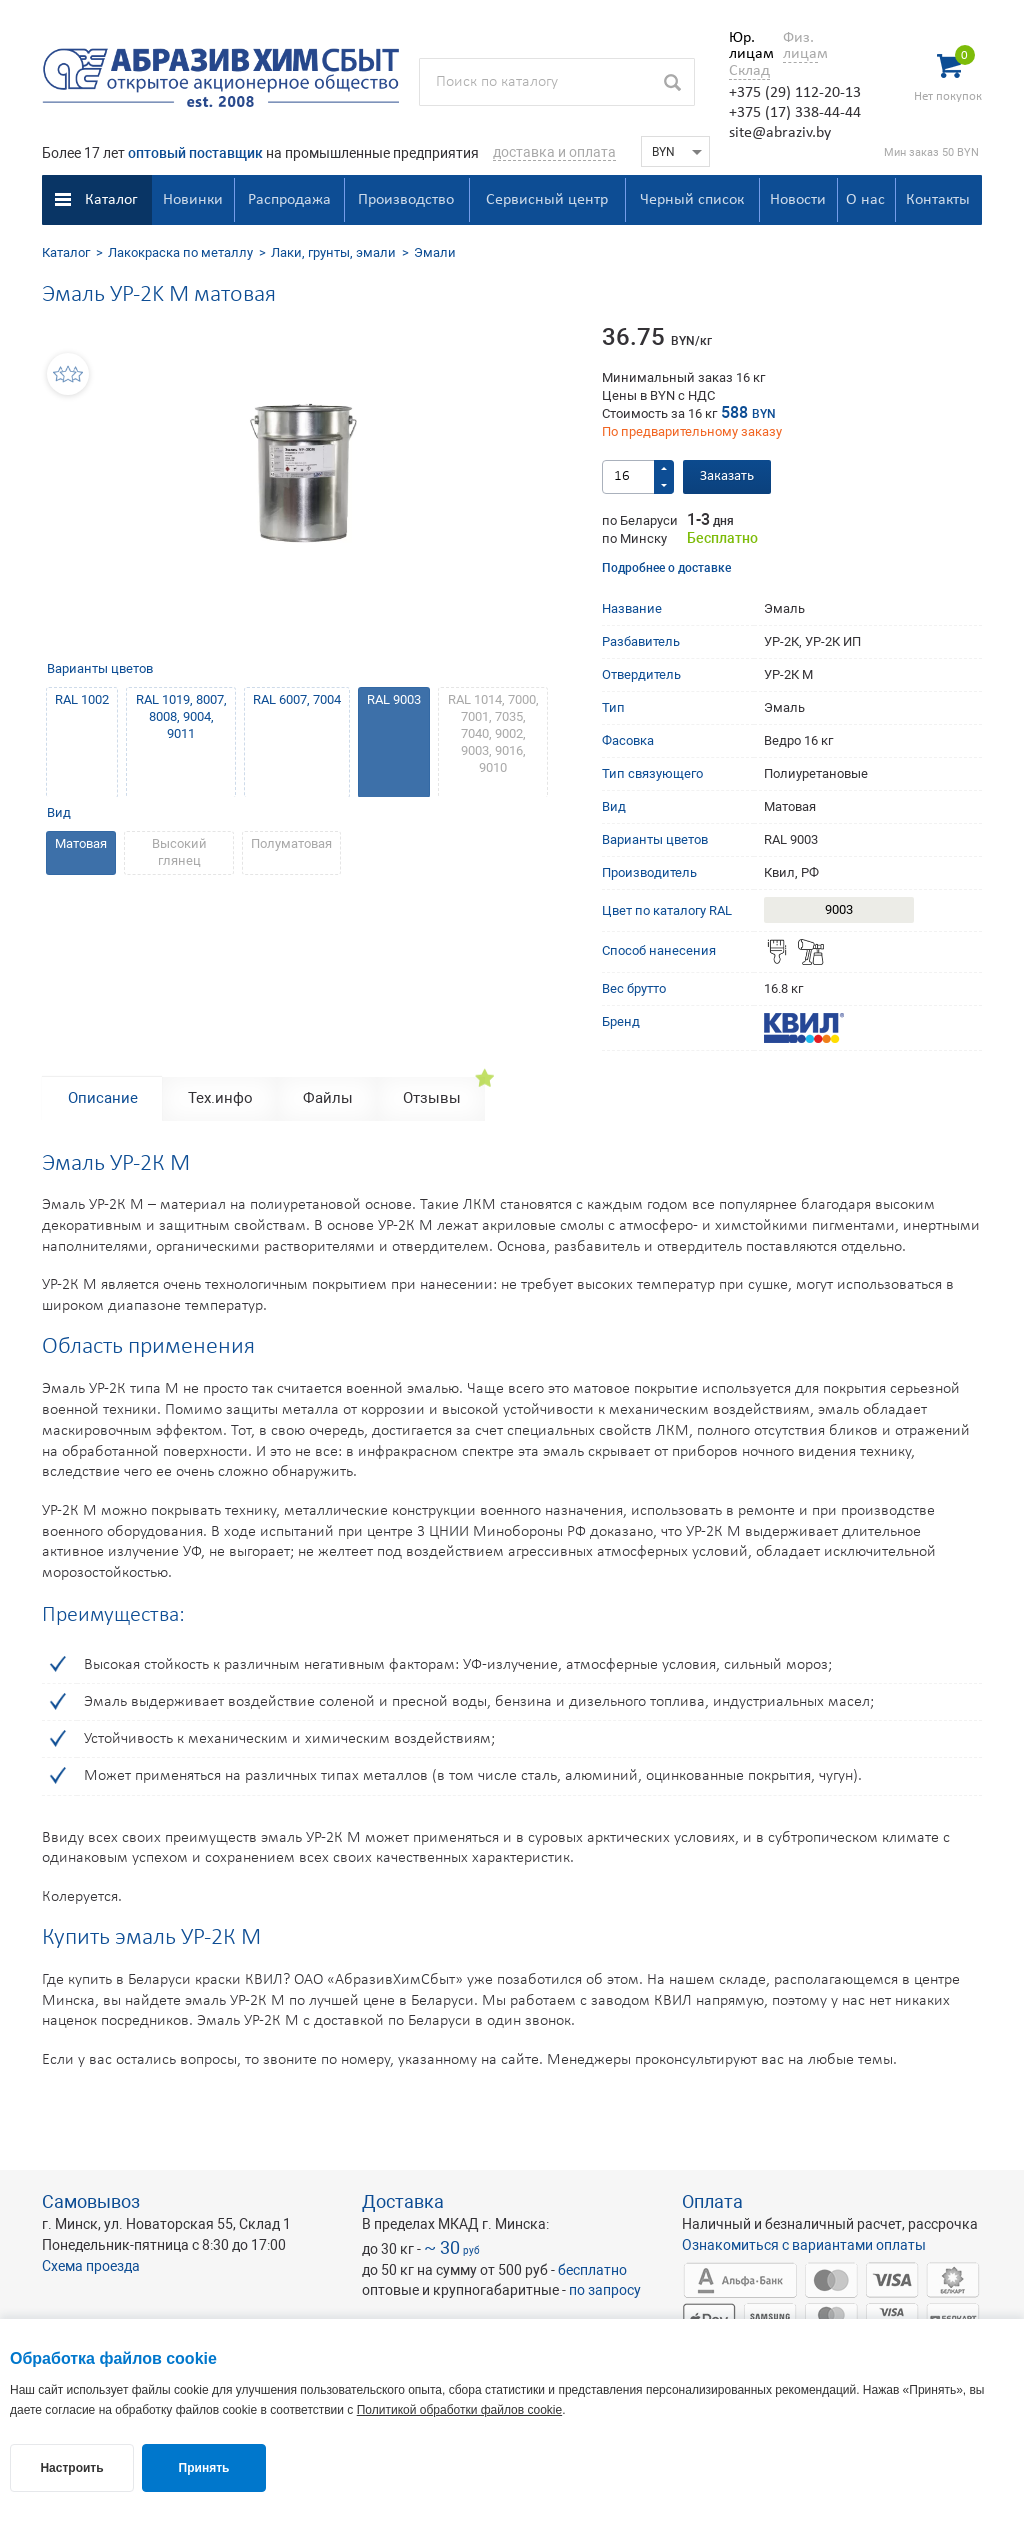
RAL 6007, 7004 (297, 699)
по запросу (605, 2290)
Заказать (727, 476)
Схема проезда (91, 2266)
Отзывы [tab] (432, 1098)
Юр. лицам (746, 46)
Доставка (403, 2201)
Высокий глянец (179, 852)
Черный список (692, 200)
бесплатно (592, 2270)
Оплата (712, 2201)
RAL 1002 (82, 699)
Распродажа (289, 200)
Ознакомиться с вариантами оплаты (804, 2245)
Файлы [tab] (328, 1098)
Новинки (193, 200)
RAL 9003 (394, 699)
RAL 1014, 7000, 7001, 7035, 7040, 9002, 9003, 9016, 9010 (493, 733)
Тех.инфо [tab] (220, 1098)
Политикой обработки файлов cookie (459, 2410)
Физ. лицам (800, 46)
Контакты (938, 200)
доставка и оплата (554, 152)
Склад (749, 71)
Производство (406, 200)
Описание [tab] (103, 1098)
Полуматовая (291, 843)
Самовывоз (91, 2201)
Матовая (81, 843)
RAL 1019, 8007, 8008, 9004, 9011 (181, 716)
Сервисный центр (547, 200)
